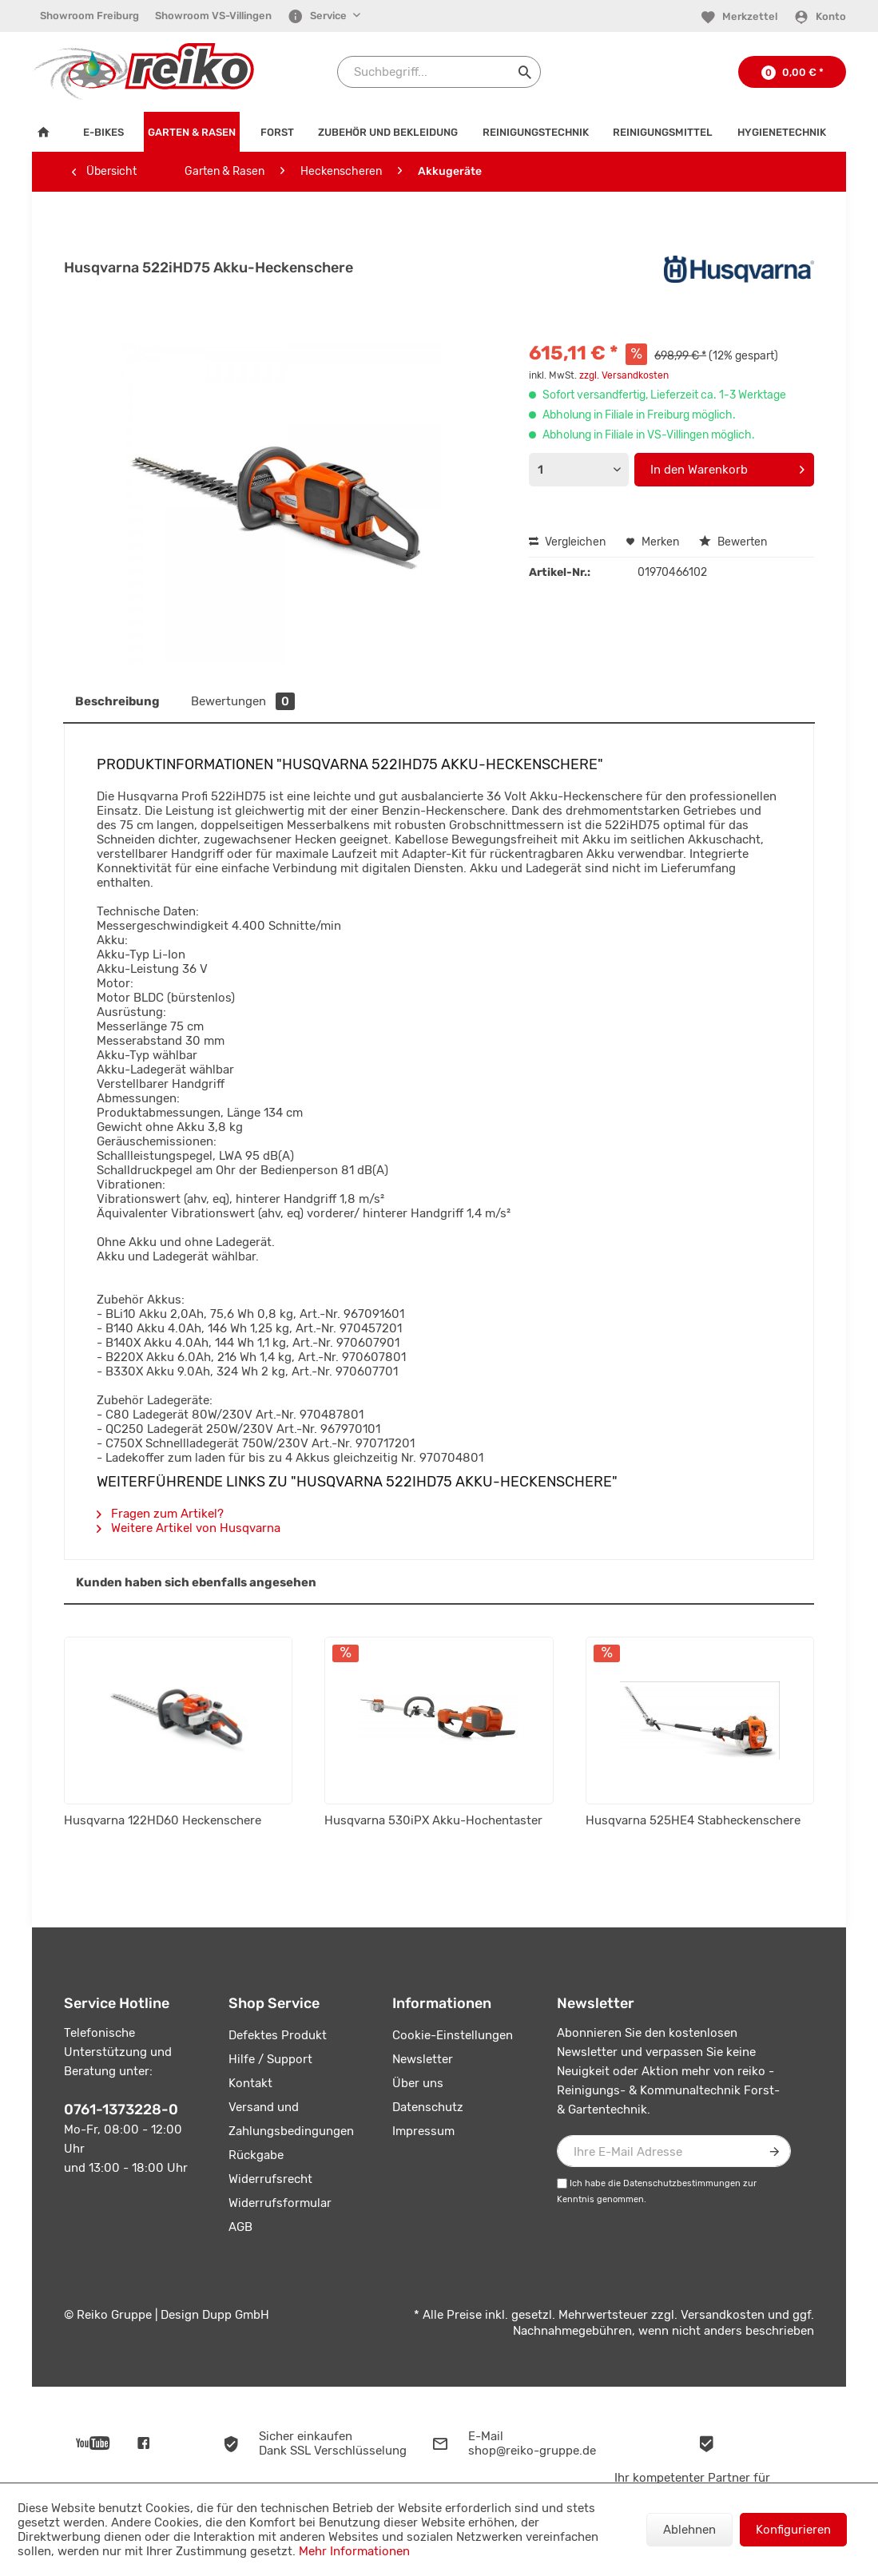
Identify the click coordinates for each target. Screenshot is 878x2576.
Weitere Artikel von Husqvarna (188, 1528)
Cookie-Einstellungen (452, 2035)
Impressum (423, 2131)
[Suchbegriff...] (439, 72)
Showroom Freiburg (89, 16)
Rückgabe (256, 2155)
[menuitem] (89, 16)
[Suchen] (525, 72)
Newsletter (422, 2059)
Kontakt (250, 2083)
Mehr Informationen (354, 2551)
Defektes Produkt (277, 2035)
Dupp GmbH (235, 2315)
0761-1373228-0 (121, 2109)
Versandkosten (723, 2315)
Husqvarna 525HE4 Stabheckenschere (693, 1820)
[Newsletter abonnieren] (775, 2151)
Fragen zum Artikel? (160, 1513)
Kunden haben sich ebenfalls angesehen (196, 1582)
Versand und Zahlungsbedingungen (291, 2119)
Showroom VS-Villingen (213, 16)
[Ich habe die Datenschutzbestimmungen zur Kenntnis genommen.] (562, 2183)
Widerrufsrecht (270, 2179)
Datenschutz (427, 2107)
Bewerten (733, 542)
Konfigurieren (793, 2529)
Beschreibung (117, 701)
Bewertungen (243, 701)
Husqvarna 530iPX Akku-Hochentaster (433, 1820)
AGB (240, 2227)
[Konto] (819, 17)
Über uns (417, 2083)
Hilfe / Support (270, 2059)
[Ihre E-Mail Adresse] (674, 2151)
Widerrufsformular (280, 2203)
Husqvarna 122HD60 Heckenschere (162, 1820)
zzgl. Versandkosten (624, 375)
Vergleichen (567, 542)
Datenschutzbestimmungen (682, 2183)
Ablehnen (689, 2529)
